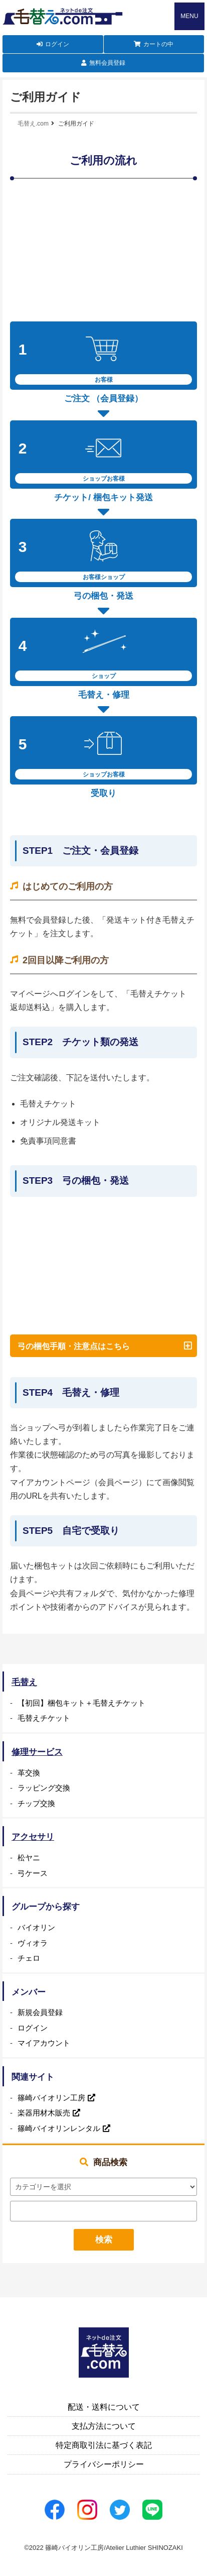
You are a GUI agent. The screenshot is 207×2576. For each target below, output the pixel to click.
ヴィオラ (33, 1943)
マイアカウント (44, 2043)
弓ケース (33, 1873)
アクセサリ (33, 1837)
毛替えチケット (44, 1718)
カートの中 (158, 44)
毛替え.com (33, 123)
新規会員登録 (40, 2012)
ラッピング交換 (44, 1787)
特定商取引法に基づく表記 (104, 2445)
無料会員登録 (107, 62)
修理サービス (37, 1752)
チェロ (29, 1958)
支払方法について (104, 2426)
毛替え (24, 1682)
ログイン (57, 44)
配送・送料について (104, 2407)
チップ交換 (36, 1803)
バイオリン (36, 1927)
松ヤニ (29, 1857)
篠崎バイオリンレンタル (59, 2128)
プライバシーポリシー (104, 2464)
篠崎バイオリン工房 (51, 2097)
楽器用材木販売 (44, 2112)
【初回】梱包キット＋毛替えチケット (81, 1703)
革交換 (29, 1772)
